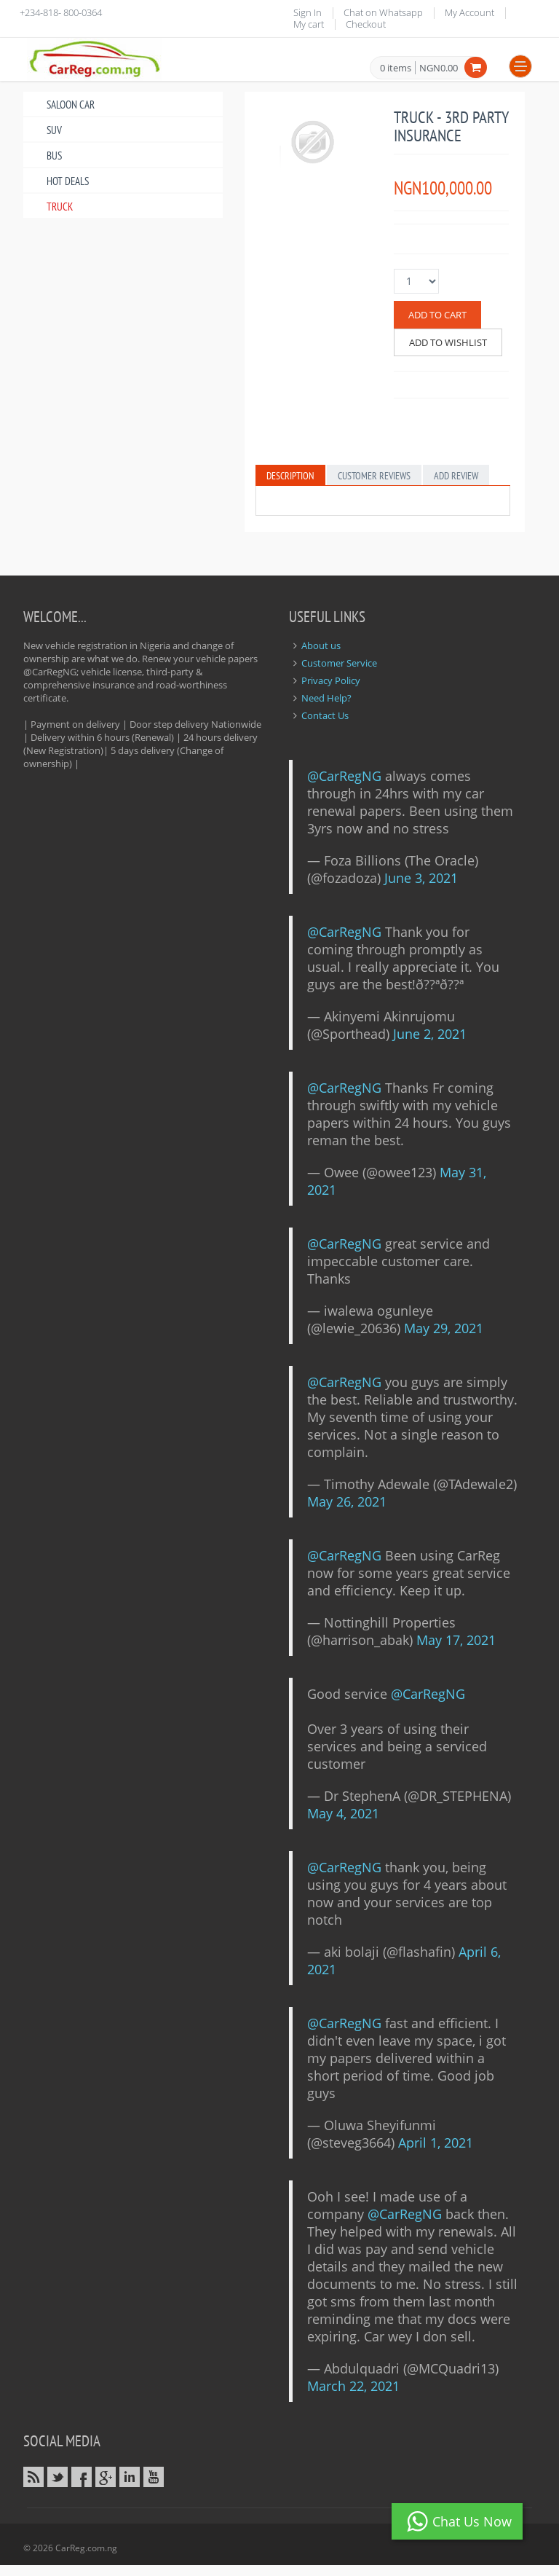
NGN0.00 (438, 67)
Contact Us (325, 715)
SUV (54, 130)
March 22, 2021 (353, 2386)
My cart (308, 24)
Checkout (366, 24)
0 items (395, 68)
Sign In (307, 12)
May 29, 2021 (443, 1328)
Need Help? (326, 697)
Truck (60, 206)
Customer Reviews (374, 475)
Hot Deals (68, 181)
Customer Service (339, 662)
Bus (54, 155)
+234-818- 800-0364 (61, 12)
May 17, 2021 (456, 1640)
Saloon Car (71, 104)
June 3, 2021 (421, 878)
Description (290, 475)
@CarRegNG (344, 776)
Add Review (456, 475)
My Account (469, 12)
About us (321, 645)
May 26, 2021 (346, 1501)
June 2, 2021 (430, 1033)
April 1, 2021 (435, 2142)
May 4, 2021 (343, 1813)
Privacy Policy (330, 680)
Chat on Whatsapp (383, 12)
